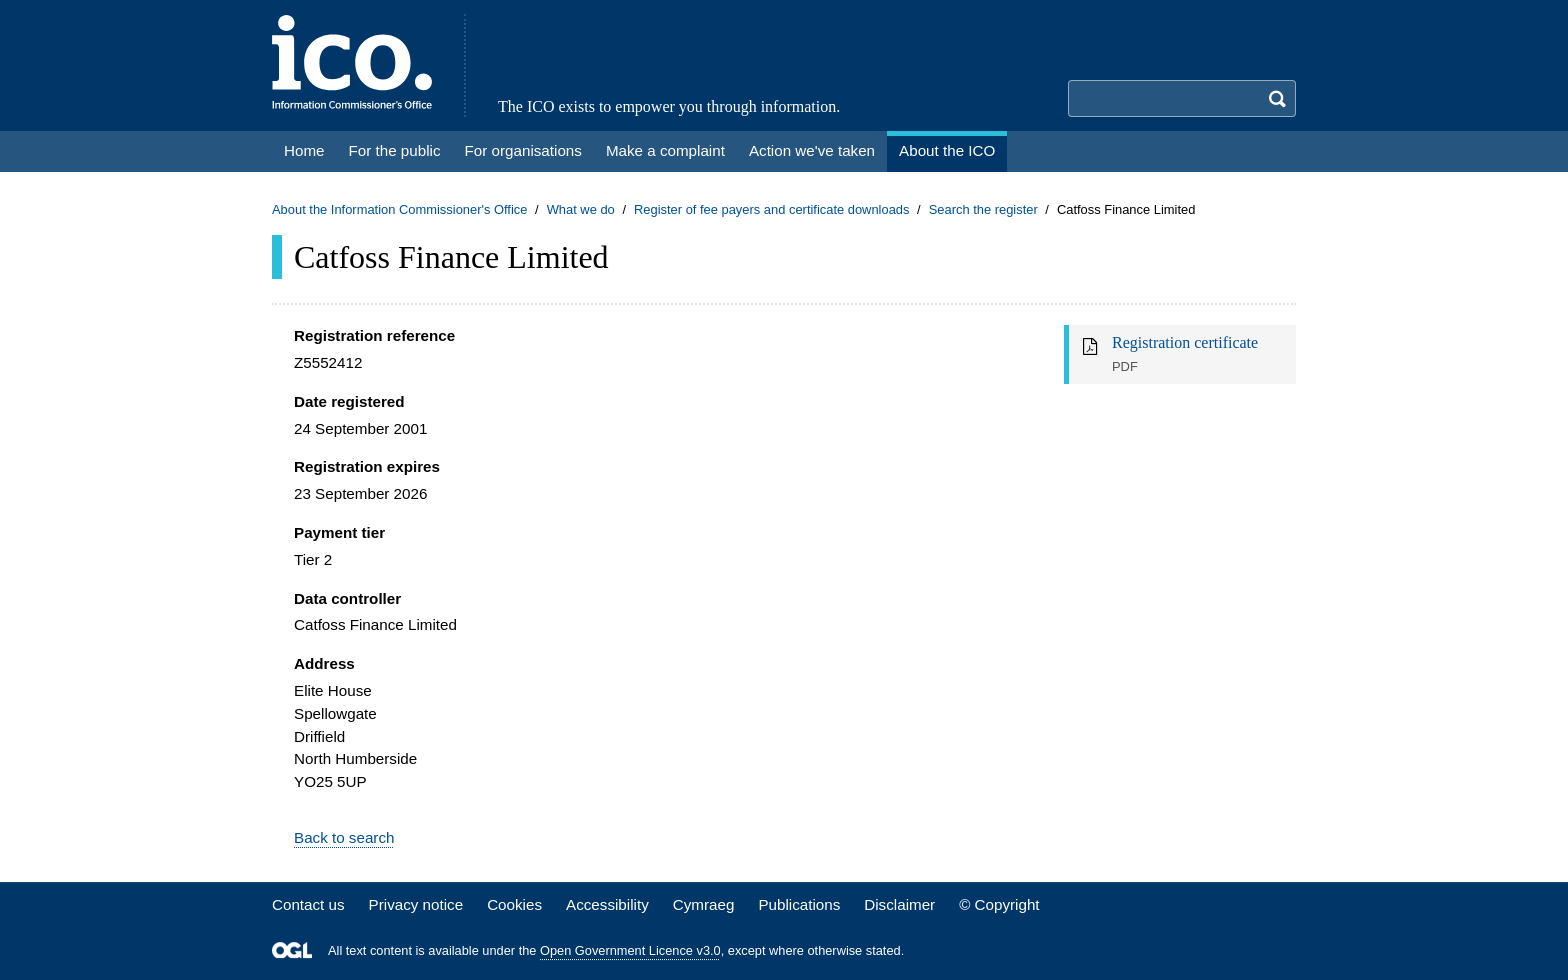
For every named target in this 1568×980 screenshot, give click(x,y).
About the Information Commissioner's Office (399, 209)
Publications (799, 904)
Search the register (983, 209)
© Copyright (999, 904)
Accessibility (607, 904)
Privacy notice (416, 904)
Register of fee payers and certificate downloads (772, 209)
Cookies (514, 904)
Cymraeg (704, 904)
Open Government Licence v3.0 (630, 950)
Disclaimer (899, 904)
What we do (581, 209)
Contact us (308, 904)
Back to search (344, 837)
